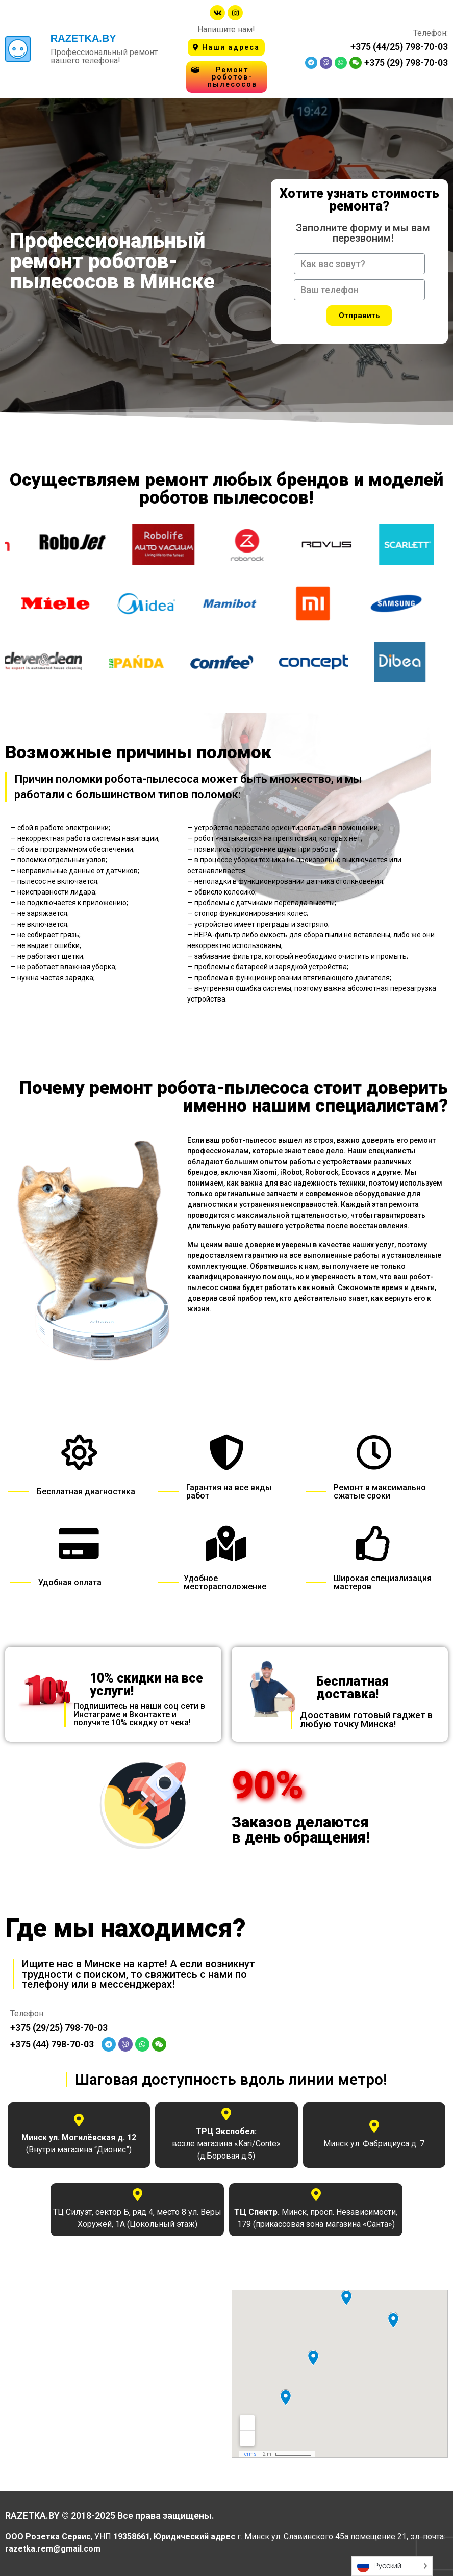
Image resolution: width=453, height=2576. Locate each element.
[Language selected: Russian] (392, 2566)
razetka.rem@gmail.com (54, 2549)
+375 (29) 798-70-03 (406, 62)
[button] (226, 47)
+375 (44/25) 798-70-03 (399, 46)
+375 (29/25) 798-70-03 (59, 2027)
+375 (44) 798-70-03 (52, 2044)
